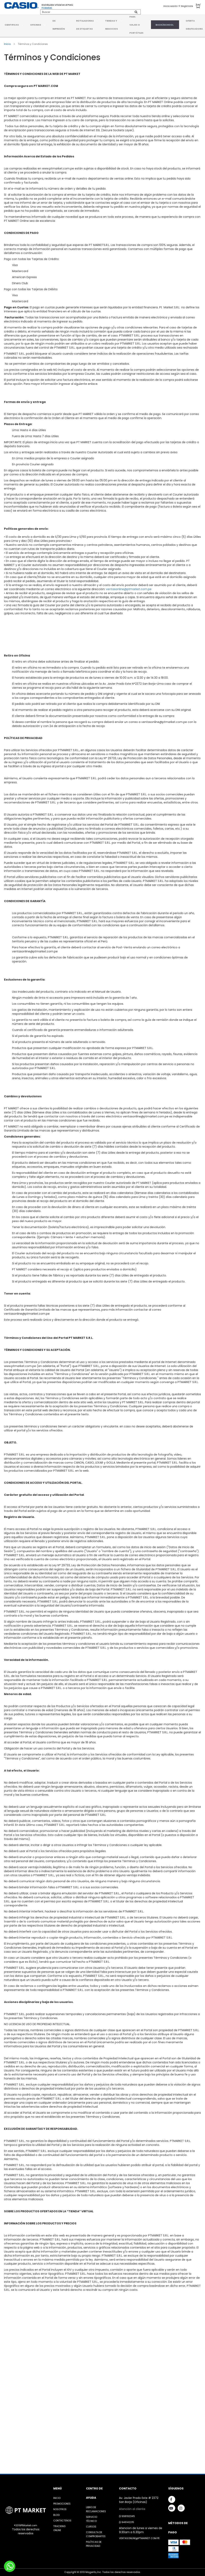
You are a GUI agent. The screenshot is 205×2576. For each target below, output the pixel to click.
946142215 (126, 2522)
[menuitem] (11, 24)
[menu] (102, 24)
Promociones (62, 2503)
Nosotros (60, 2509)
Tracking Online (59, 2528)
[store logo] (21, 5)
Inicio (7, 43)
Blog (56, 2514)
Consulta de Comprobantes (96, 2534)
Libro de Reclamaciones (96, 2509)
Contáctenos (62, 2520)
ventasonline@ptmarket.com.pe (129, 588)
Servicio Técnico (91, 2518)
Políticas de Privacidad (93, 2543)
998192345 (127, 2516)
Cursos (91, 2526)
